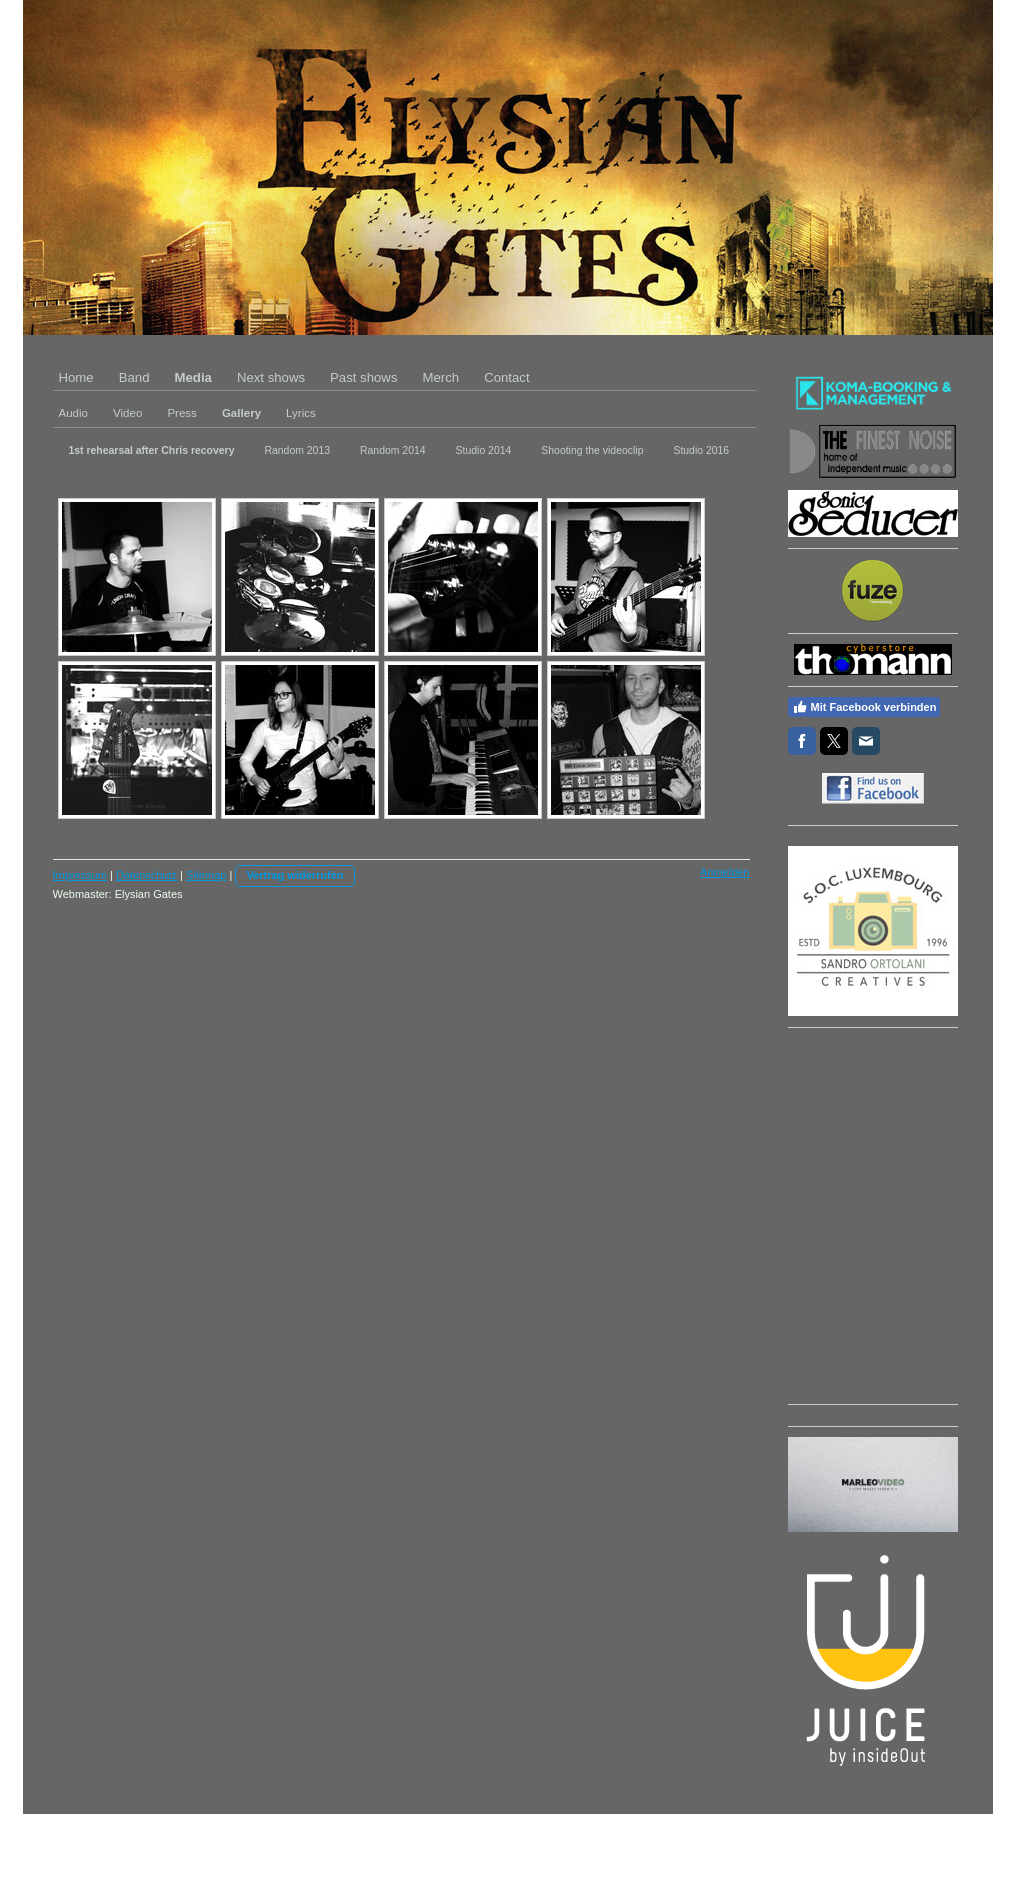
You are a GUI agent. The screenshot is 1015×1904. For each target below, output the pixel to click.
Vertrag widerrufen (294, 875)
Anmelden (725, 872)
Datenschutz (146, 875)
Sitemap (206, 875)
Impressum (80, 875)
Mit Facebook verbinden (864, 707)
